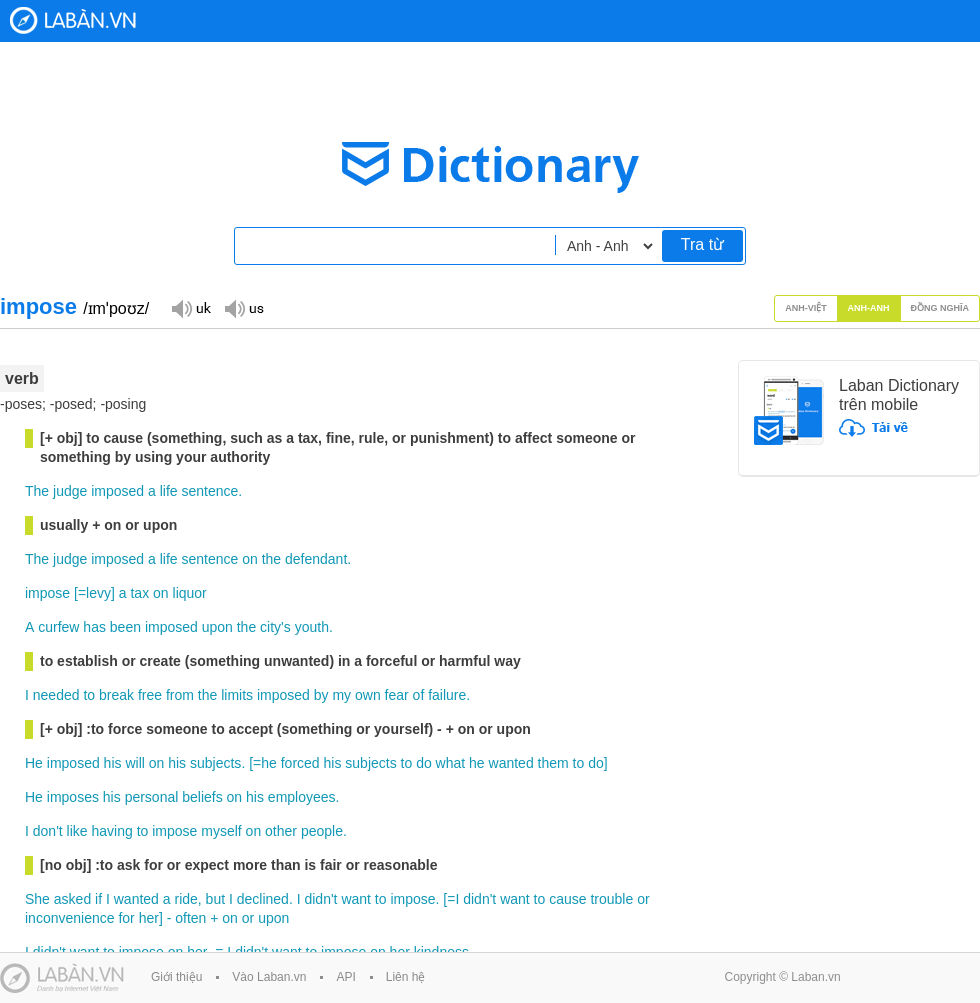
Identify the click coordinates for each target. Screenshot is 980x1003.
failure (447, 695)
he (269, 763)
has (94, 627)
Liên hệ (406, 977)
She (37, 899)
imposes (73, 797)
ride (185, 899)
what (451, 763)
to (89, 695)
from (180, 695)
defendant (316, 559)
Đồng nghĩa (940, 308)
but (215, 899)
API (345, 977)
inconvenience (70, 918)
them (553, 763)
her (149, 918)
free (150, 695)
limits (237, 695)
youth (312, 627)
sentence (209, 491)
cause (567, 899)
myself (221, 831)
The (37, 491)
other (281, 831)
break (116, 695)
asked (72, 899)
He (34, 763)
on (250, 559)
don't (48, 831)
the (271, 559)
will (134, 763)
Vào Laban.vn (269, 977)
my (341, 695)
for (126, 918)
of (419, 695)
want (356, 899)
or (643, 899)
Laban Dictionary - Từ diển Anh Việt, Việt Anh (73, 20)
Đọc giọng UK (191, 307)
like (77, 831)
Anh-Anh (869, 308)
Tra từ (702, 244)
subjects (215, 763)
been (125, 627)
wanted (511, 763)
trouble (611, 899)
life (169, 491)
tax (139, 593)
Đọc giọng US (244, 307)
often (190, 918)
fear (397, 695)
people (322, 831)
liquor (190, 593)
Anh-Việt (806, 308)
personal (152, 797)
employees (302, 797)
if (98, 899)
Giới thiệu (176, 977)
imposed (117, 491)
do (424, 763)
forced (300, 763)
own (368, 695)
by (321, 695)
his (113, 763)
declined (263, 899)
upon (217, 627)
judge (70, 491)
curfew (58, 627)
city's (275, 627)
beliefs (202, 797)
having (112, 831)
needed (56, 695)
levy (98, 593)
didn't (320, 899)
